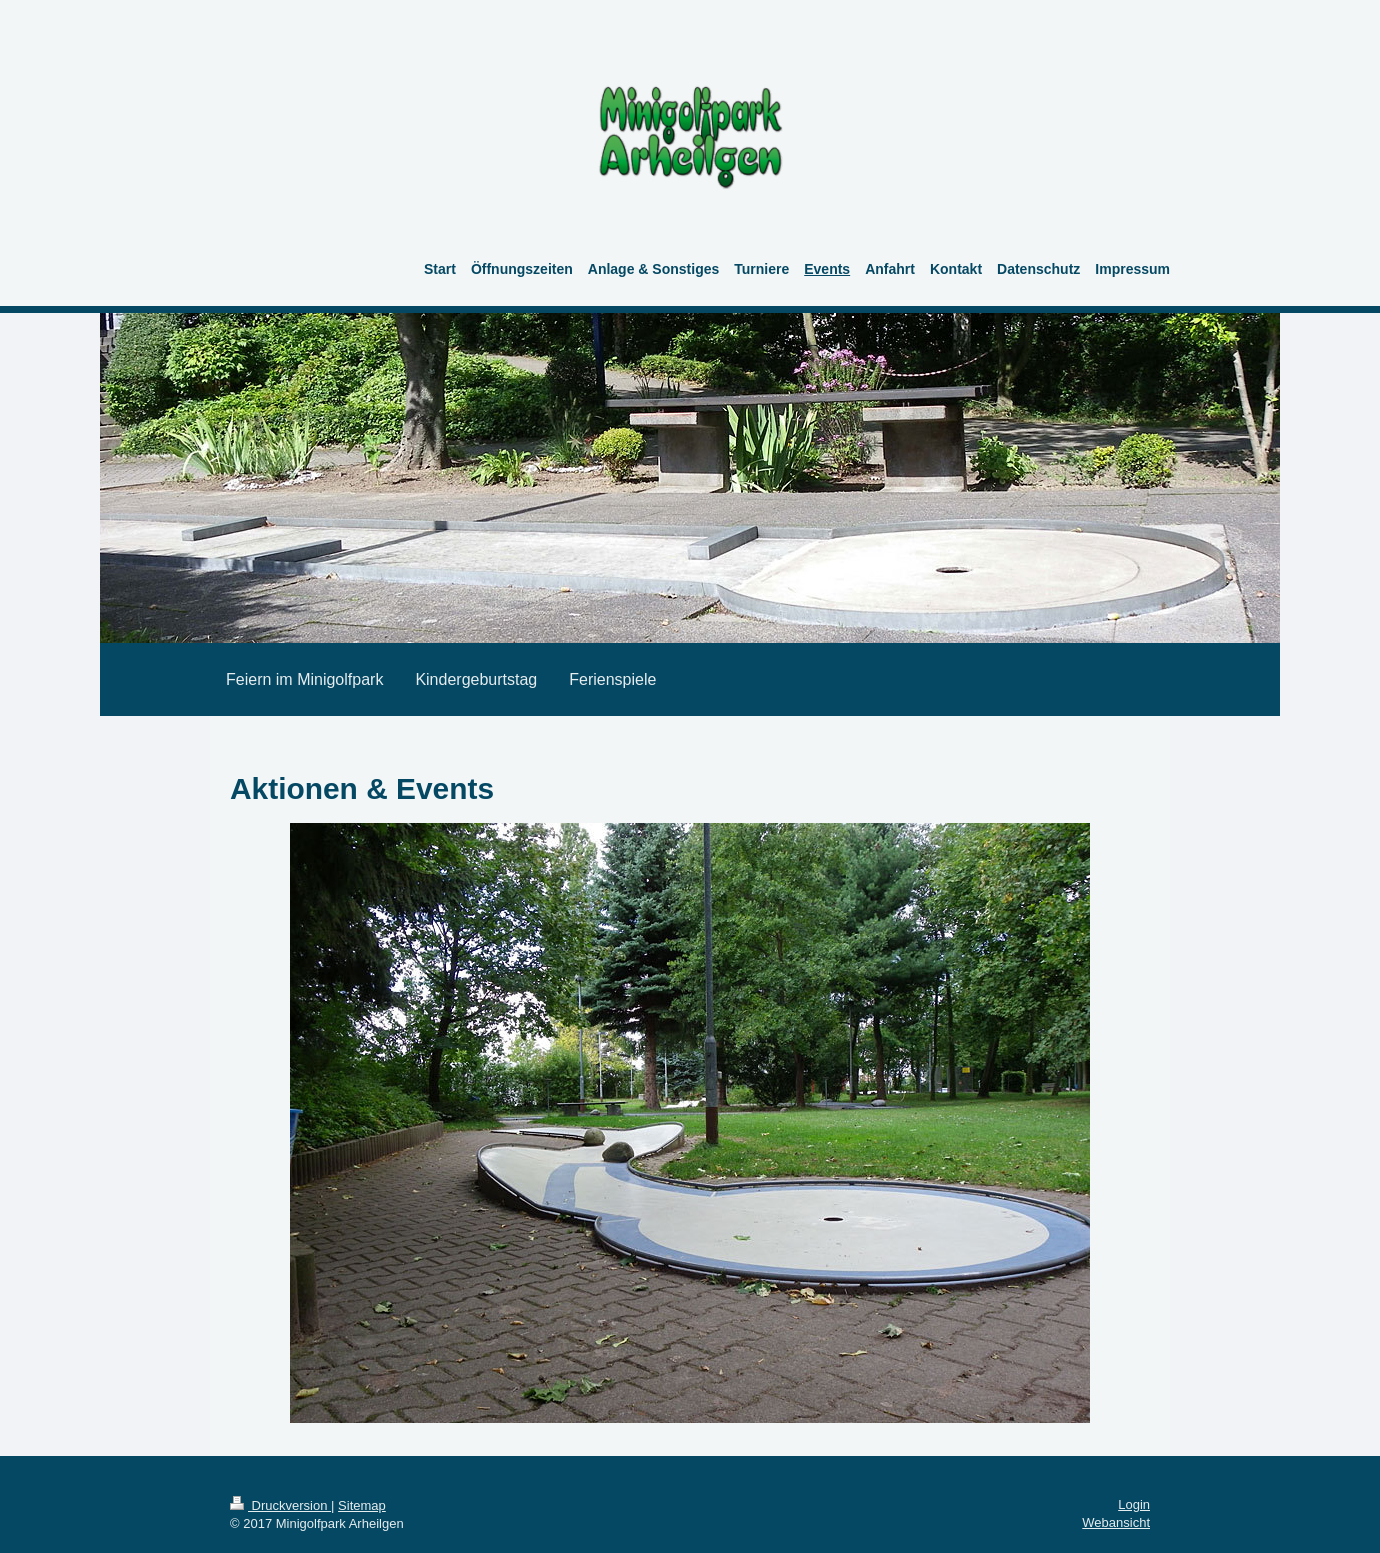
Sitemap (362, 1505)
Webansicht (1116, 1522)
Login (1134, 1504)
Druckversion (280, 1505)
